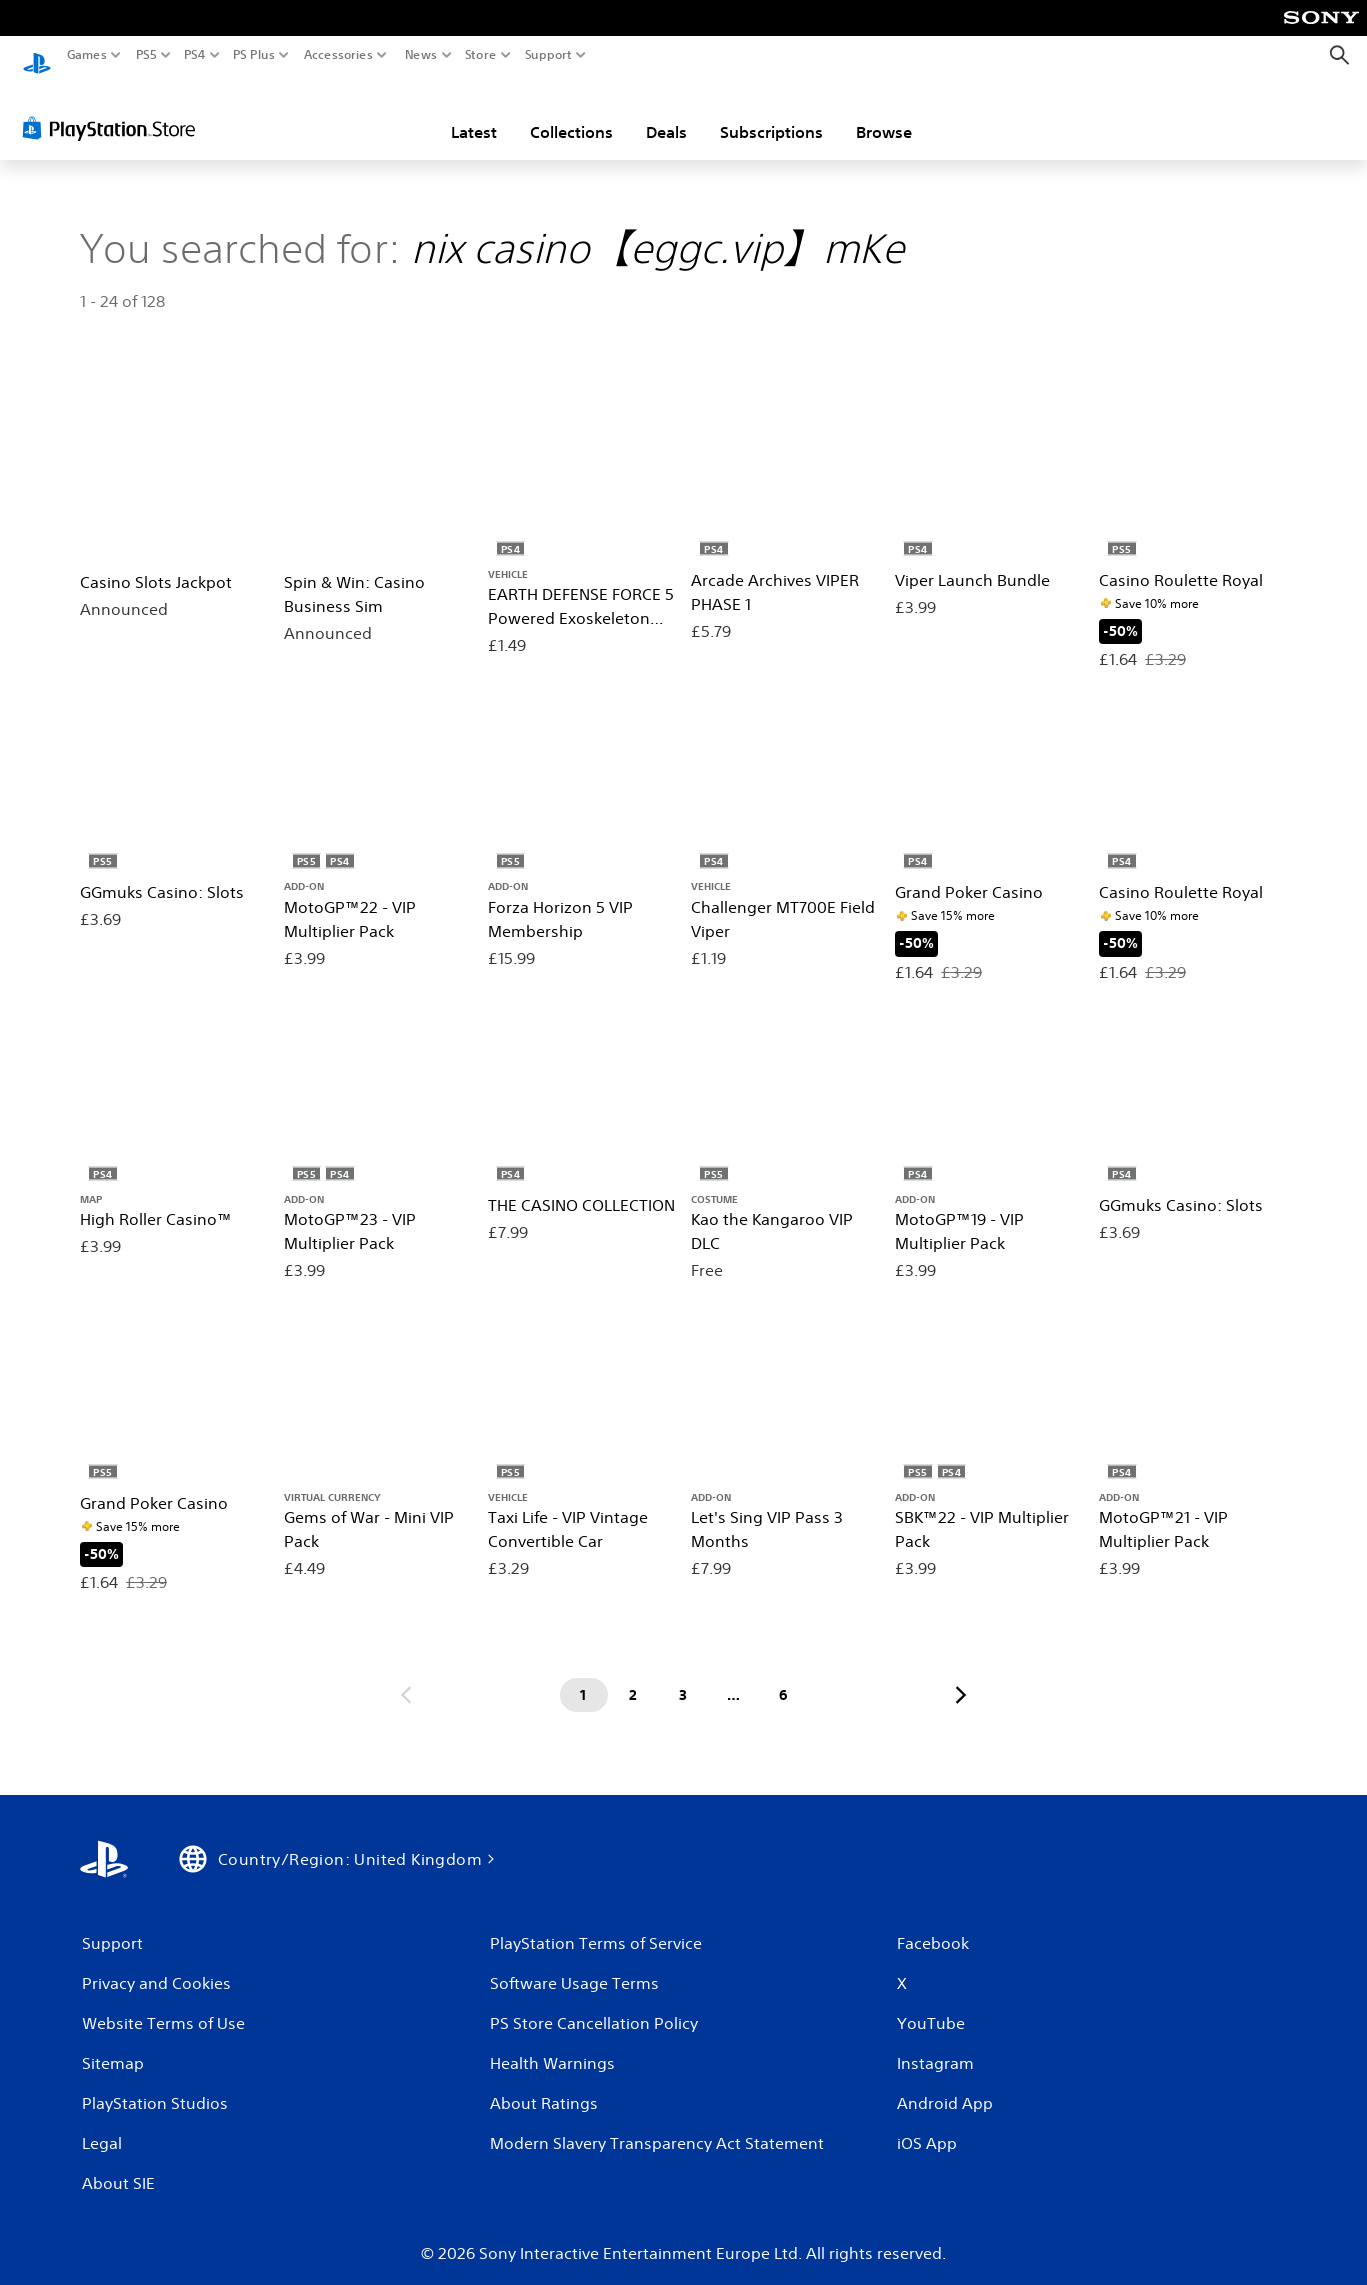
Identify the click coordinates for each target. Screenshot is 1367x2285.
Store (481, 55)
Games (87, 55)
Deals (666, 113)
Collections (571, 113)
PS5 (146, 55)
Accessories (338, 55)
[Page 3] (684, 1677)
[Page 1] (584, 1677)
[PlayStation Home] (37, 55)
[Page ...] (734, 1677)
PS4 (195, 55)
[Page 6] (784, 1677)
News (420, 55)
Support (549, 55)
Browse (884, 113)
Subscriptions (771, 113)
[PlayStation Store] (114, 109)
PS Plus (254, 55)
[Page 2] (634, 1677)
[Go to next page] (961, 1677)
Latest (474, 113)
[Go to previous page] (406, 1677)
